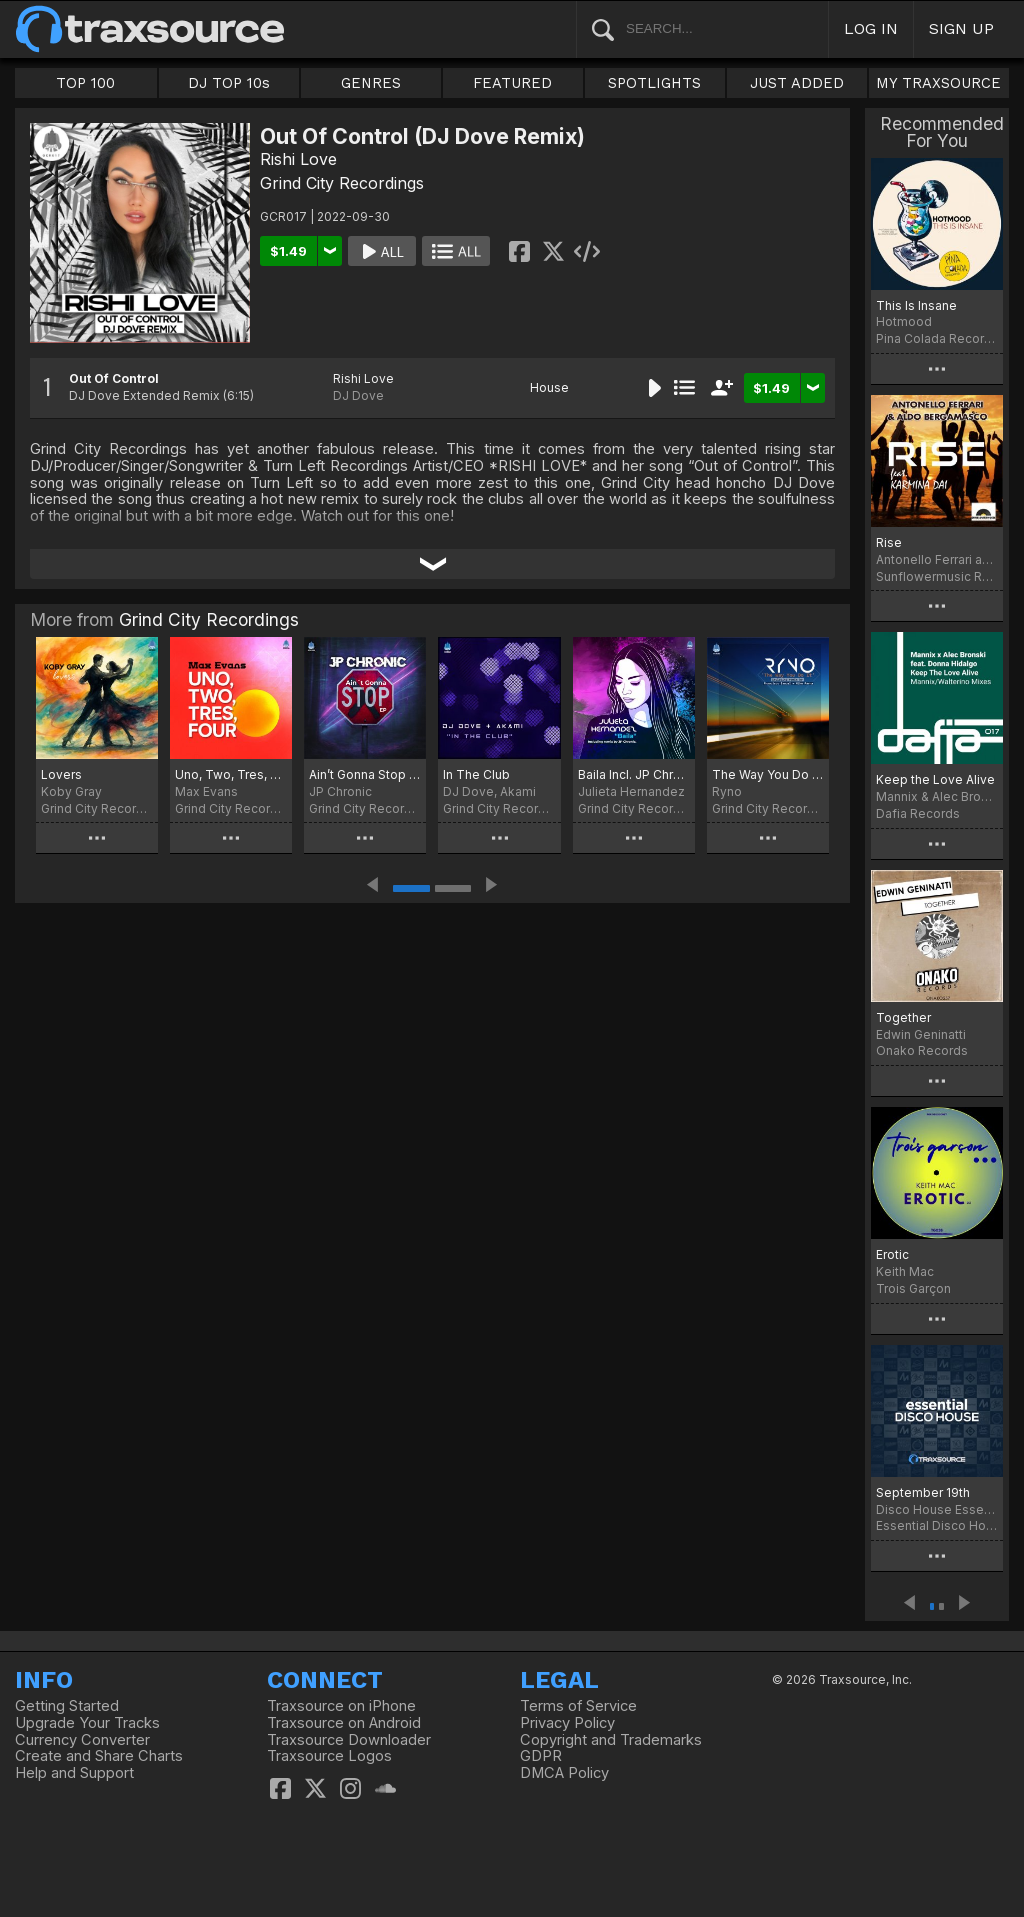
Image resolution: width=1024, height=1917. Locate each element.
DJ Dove (358, 395)
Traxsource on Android (344, 1723)
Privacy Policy (567, 1723)
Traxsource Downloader (349, 1740)
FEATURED (512, 83)
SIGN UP (961, 28)
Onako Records (922, 1050)
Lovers (61, 774)
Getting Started (67, 1706)
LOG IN (871, 28)
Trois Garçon (913, 1288)
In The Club (476, 774)
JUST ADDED (797, 83)
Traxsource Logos (329, 1756)
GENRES (371, 83)
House (549, 387)
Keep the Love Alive (935, 779)
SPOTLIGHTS (654, 83)
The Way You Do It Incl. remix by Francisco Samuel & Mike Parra (768, 774)
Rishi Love (298, 159)
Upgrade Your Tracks (87, 1723)
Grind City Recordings (342, 183)
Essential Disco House (937, 1525)
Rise (889, 542)
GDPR (541, 1756)
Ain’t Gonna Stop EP (365, 774)
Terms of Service (578, 1706)
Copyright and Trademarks (611, 1740)
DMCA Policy (564, 1773)
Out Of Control (114, 378)
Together (903, 1017)
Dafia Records (918, 813)
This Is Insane (916, 305)
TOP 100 (85, 83)
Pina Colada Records (937, 338)
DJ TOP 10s (229, 83)
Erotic (892, 1254)
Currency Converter (82, 1740)
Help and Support (74, 1773)
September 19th (923, 1492)
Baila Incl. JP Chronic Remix (634, 774)
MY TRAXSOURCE (938, 83)
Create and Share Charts (99, 1756)
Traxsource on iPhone (341, 1706)
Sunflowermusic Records (937, 576)
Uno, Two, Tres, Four (231, 774)
